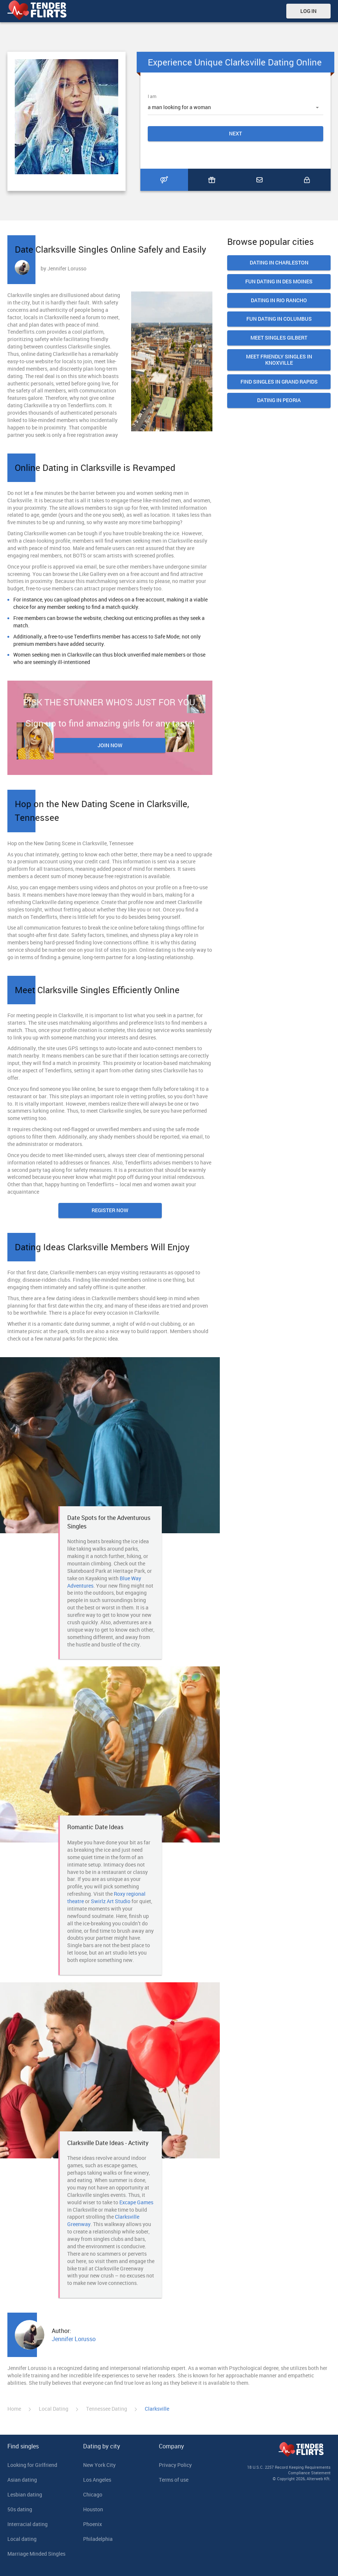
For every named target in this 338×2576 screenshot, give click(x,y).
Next (235, 133)
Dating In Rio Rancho (279, 300)
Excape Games (136, 2202)
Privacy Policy (175, 2464)
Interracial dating (27, 2524)
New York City (99, 2464)
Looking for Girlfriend (32, 2464)
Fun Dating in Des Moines (279, 282)
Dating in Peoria (279, 400)
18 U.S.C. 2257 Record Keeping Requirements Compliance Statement (289, 2470)
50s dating (19, 2509)
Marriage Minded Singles (36, 2553)
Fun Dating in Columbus (279, 319)
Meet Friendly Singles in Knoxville (279, 360)
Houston (93, 2509)
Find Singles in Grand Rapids (279, 382)
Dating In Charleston (279, 263)
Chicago (92, 2494)
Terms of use (173, 2479)
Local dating (22, 2538)
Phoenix (92, 2524)
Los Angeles (97, 2479)
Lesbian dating (24, 2494)
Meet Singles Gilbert (278, 338)
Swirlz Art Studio (110, 1901)
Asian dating (22, 2479)
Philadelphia (98, 2538)
